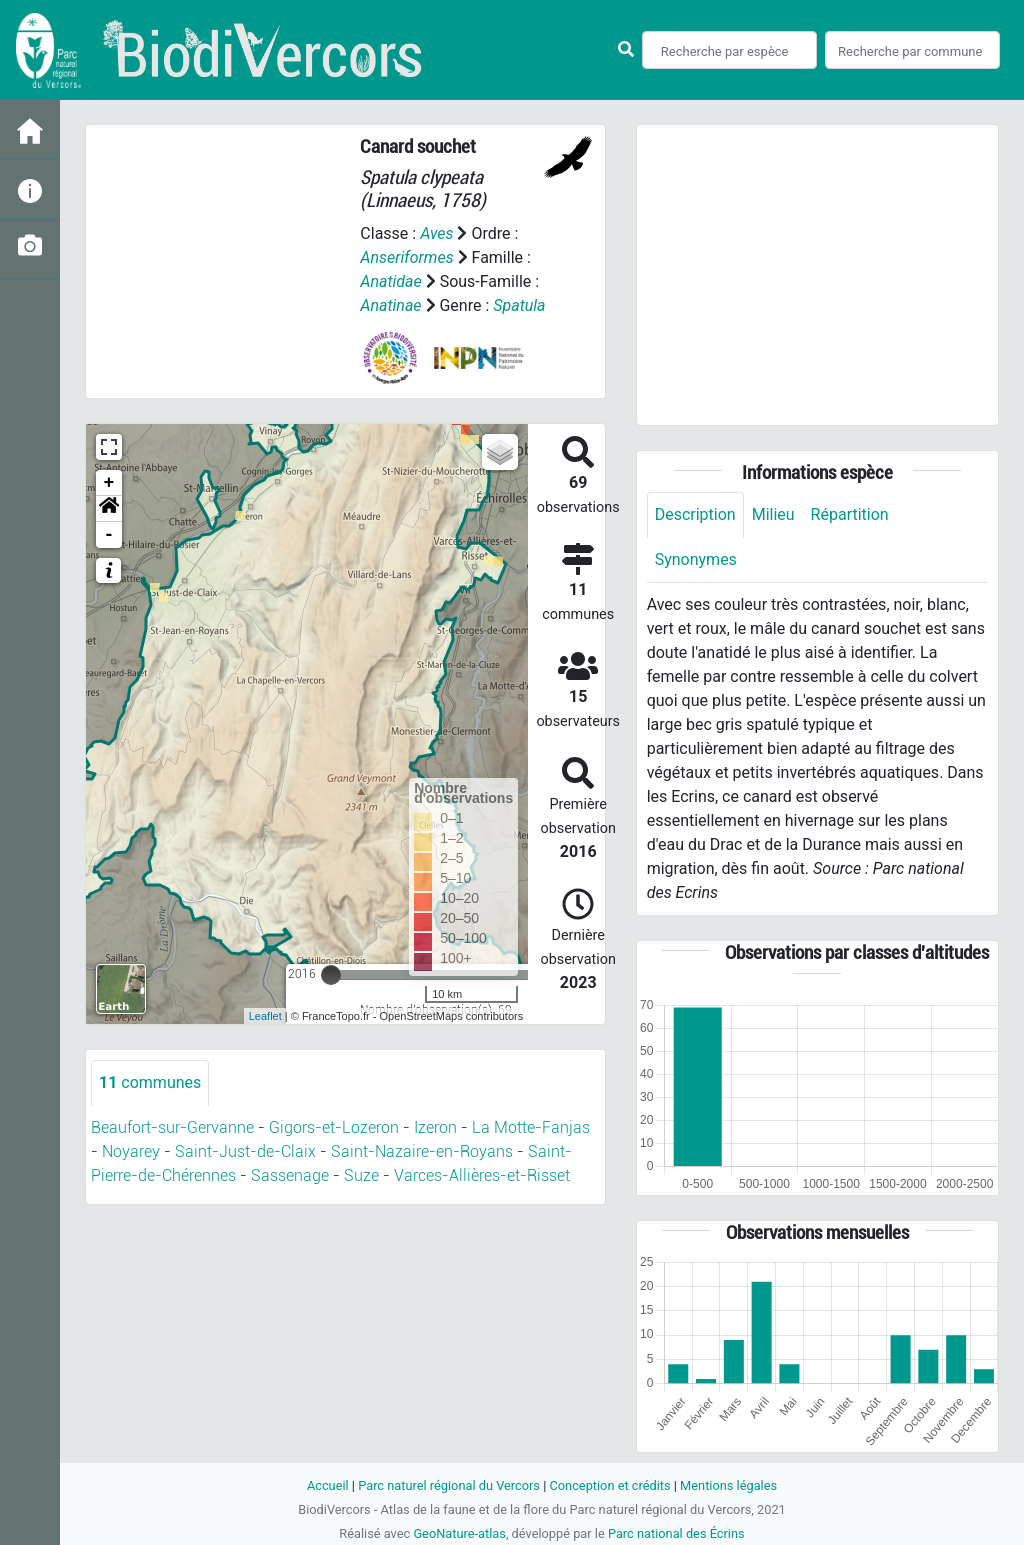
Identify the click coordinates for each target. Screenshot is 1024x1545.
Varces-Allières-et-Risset (482, 1175)
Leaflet (265, 1016)
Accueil (328, 1485)
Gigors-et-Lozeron (334, 1127)
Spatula (519, 305)
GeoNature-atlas (459, 1533)
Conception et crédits (609, 1485)
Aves (436, 233)
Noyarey (131, 1151)
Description (695, 514)
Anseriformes (406, 257)
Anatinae (390, 305)
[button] (109, 509)
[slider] (331, 975)
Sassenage (290, 1175)
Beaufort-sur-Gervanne (172, 1127)
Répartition (850, 514)
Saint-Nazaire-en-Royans (422, 1151)
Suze (361, 1175)
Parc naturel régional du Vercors (449, 1485)
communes (150, 1082)
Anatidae (390, 281)
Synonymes (696, 559)
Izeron (435, 1127)
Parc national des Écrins (676, 1533)
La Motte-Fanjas (531, 1127)
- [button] (109, 535)
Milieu (773, 514)
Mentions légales (728, 1485)
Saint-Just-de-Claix (245, 1151)
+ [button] (109, 483)
